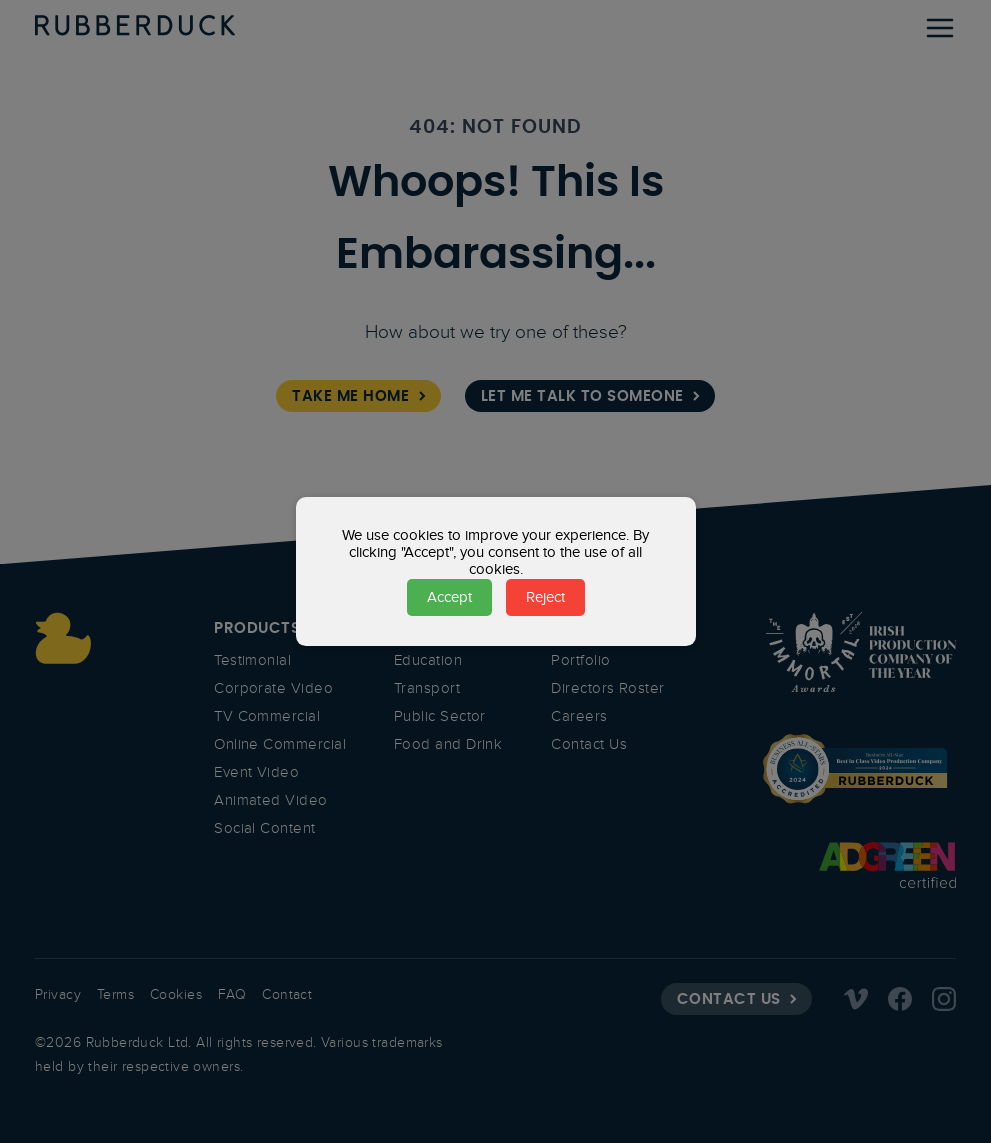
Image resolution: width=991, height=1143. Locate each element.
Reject (545, 597)
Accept (449, 597)
